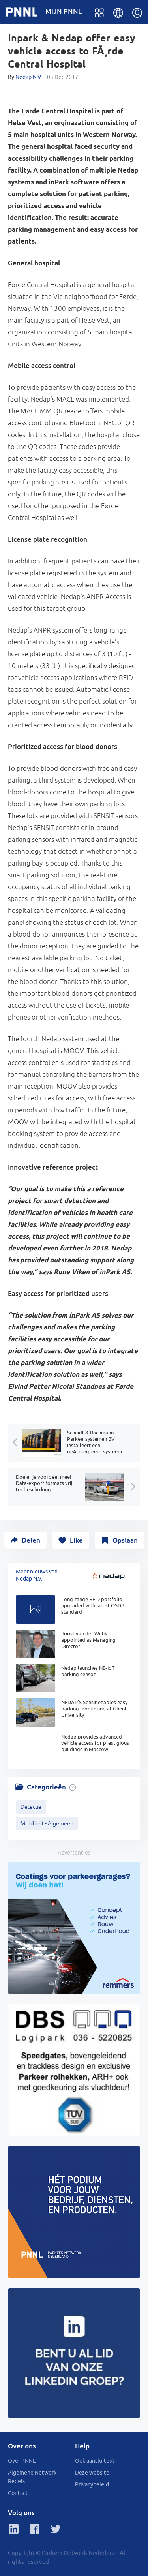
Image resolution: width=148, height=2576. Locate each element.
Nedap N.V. (28, 77)
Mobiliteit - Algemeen (47, 1823)
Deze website (92, 2472)
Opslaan (125, 1540)
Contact (18, 2493)
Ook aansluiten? (95, 2461)
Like (76, 1540)
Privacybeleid (92, 2484)
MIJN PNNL (63, 11)
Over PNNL (22, 2461)
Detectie (31, 1807)
